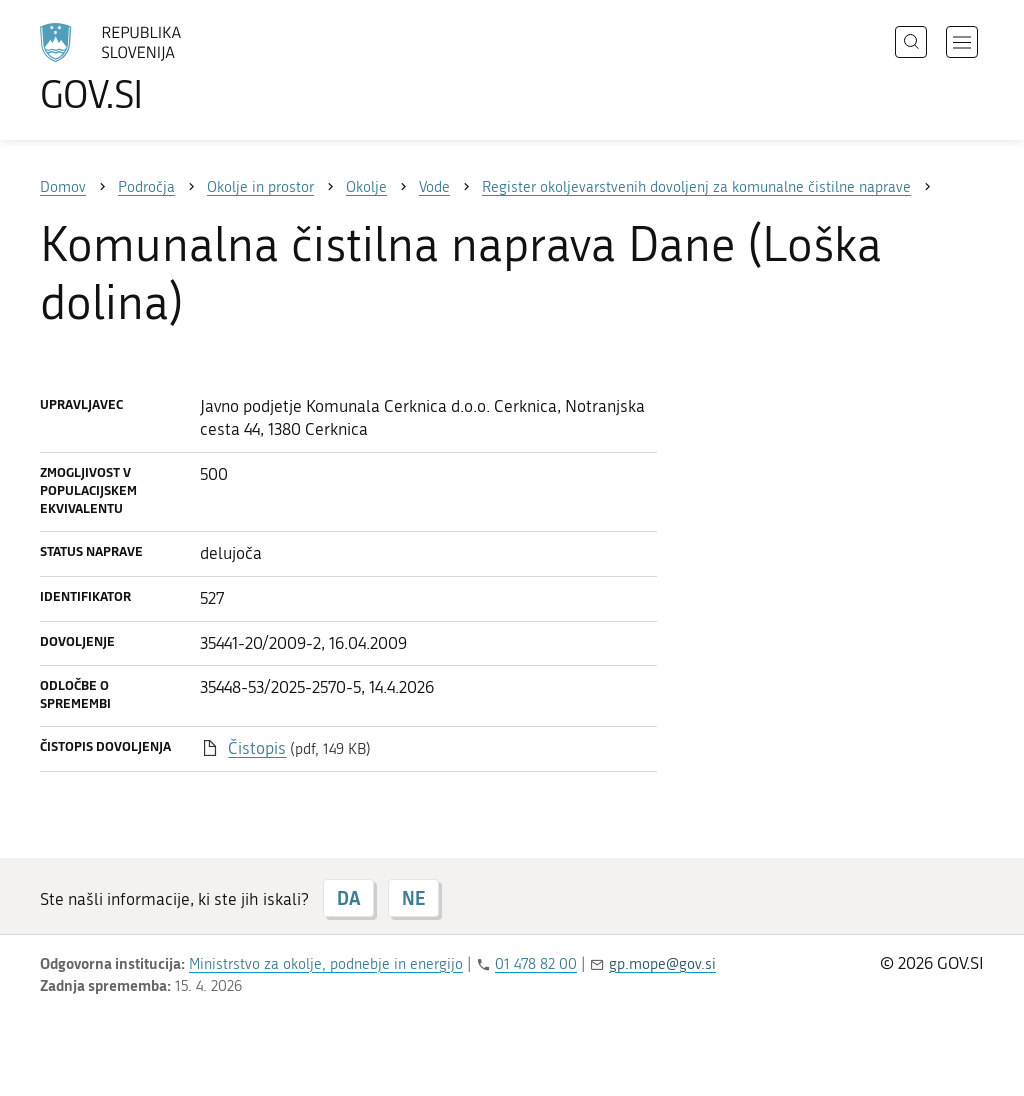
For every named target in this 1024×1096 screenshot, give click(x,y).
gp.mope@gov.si (662, 964)
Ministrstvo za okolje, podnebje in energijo (326, 964)
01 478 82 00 (536, 964)
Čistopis (257, 748)
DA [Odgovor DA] (348, 898)
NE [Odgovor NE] (413, 898)
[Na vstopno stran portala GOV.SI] (166, 68)
